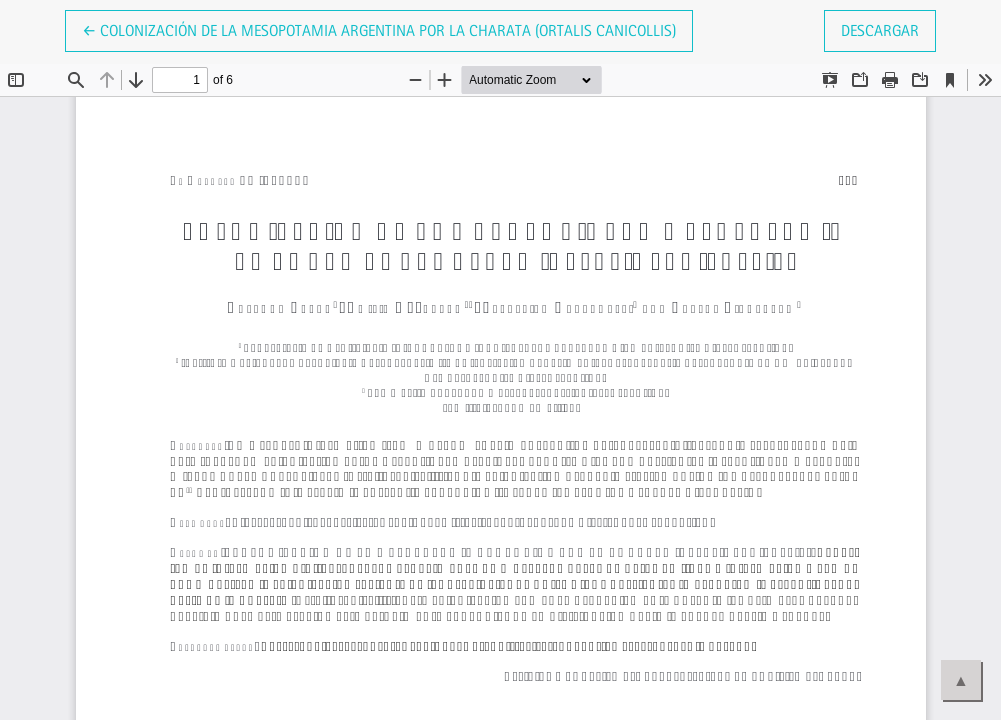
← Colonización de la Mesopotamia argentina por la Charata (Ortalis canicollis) (379, 29)
